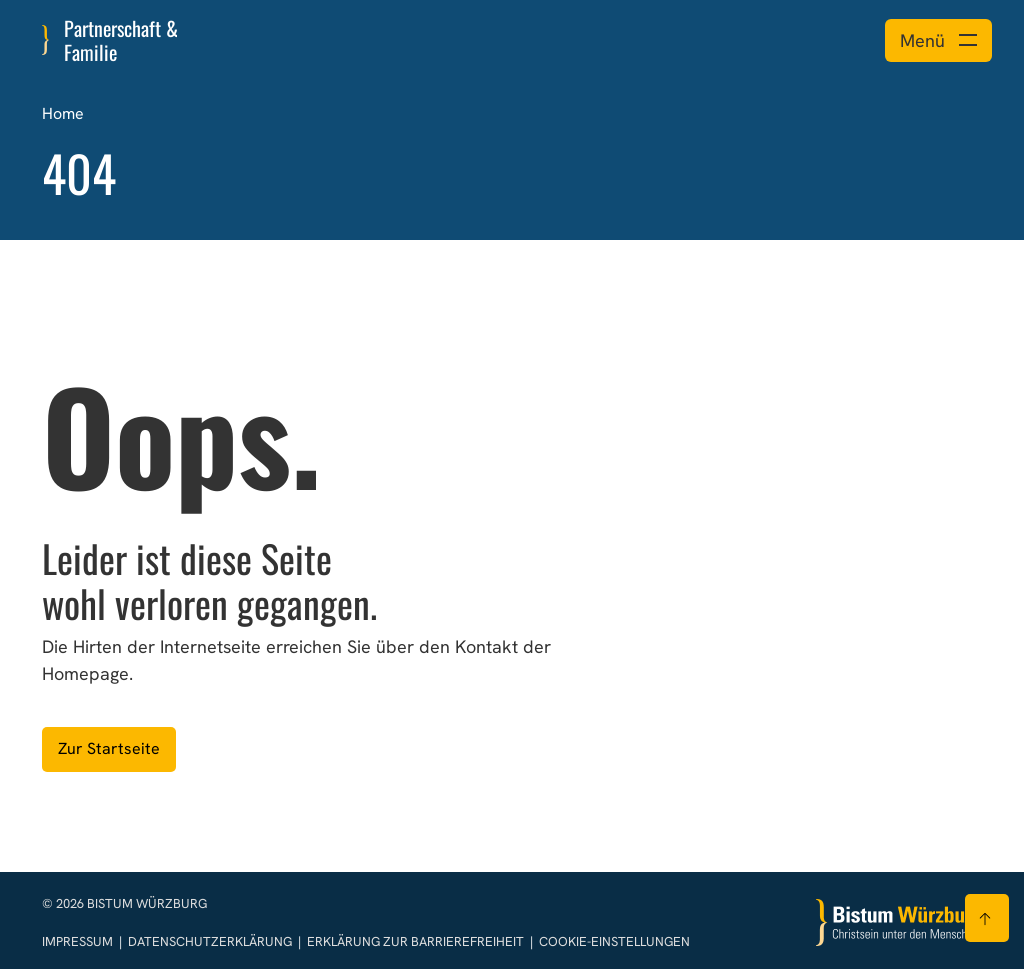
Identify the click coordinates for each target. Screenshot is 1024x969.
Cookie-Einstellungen (614, 941)
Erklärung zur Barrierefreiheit (415, 941)
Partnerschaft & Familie (121, 40)
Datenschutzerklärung (211, 941)
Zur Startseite (109, 748)
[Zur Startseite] (899, 922)
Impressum (79, 941)
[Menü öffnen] (938, 40)
